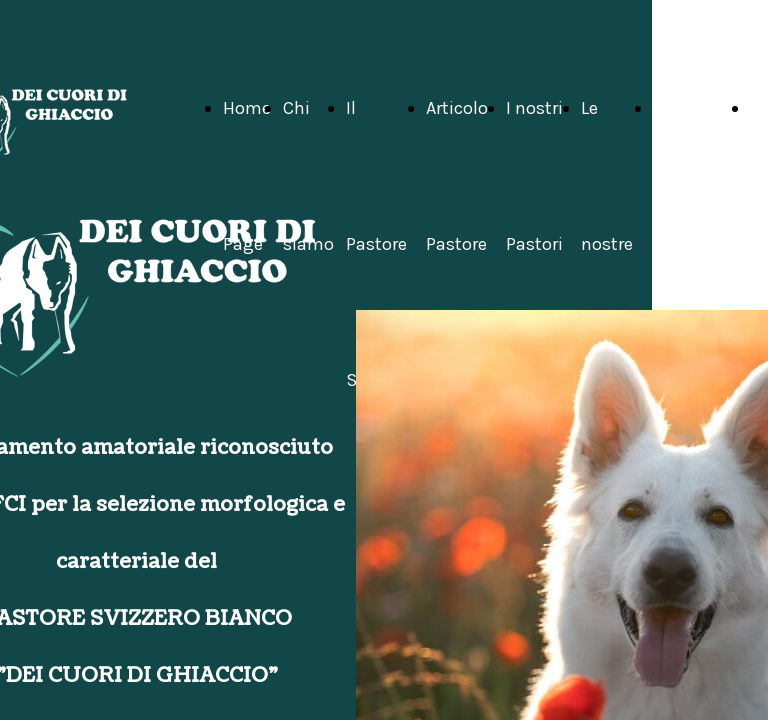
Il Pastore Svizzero (380, 244)
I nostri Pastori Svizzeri (537, 244)
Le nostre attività (611, 244)
